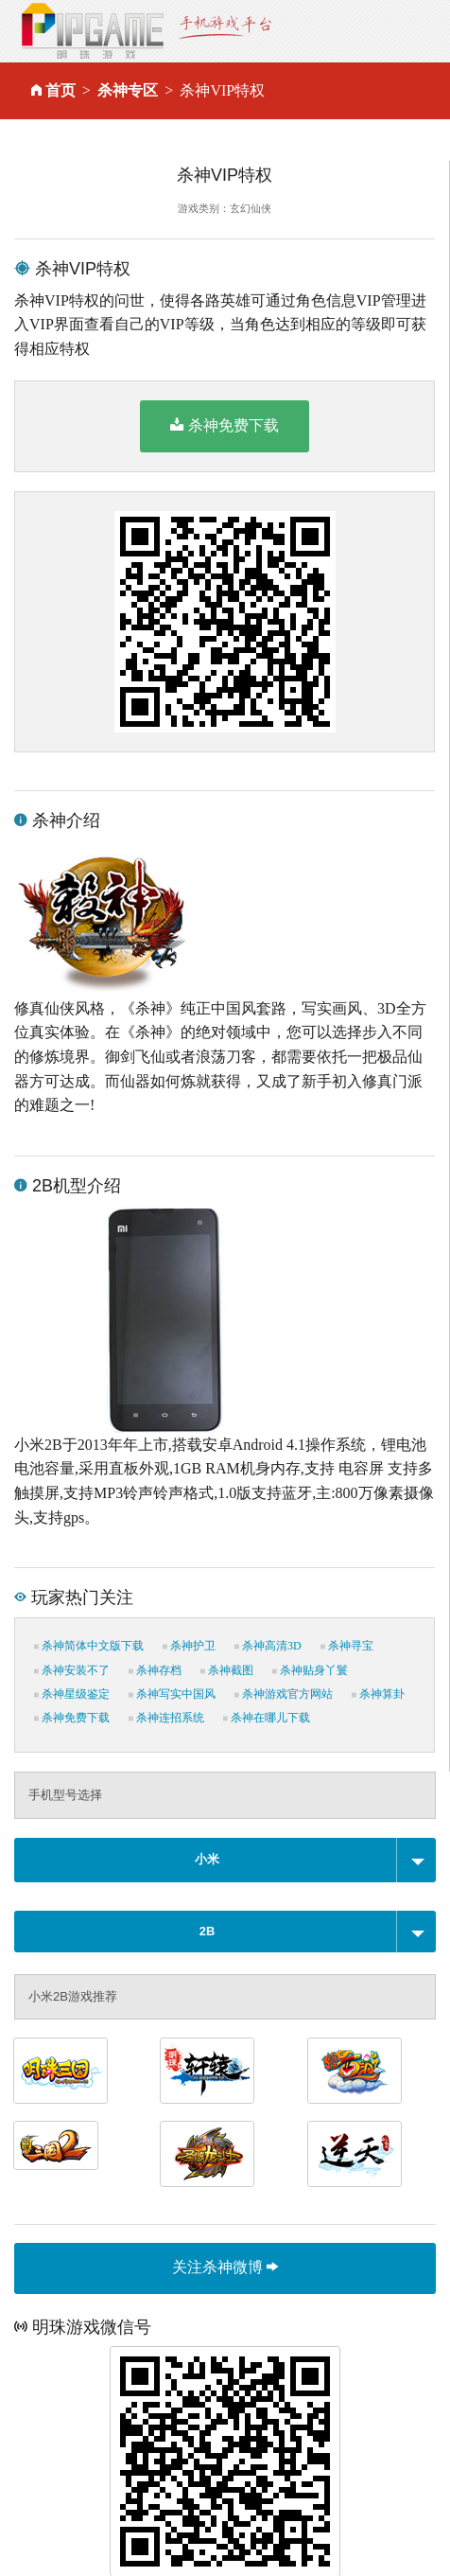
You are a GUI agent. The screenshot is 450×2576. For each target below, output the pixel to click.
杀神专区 (127, 90)
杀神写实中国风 (172, 1694)
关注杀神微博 (225, 2267)
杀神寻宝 (346, 1645)
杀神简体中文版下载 (89, 1645)
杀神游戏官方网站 (283, 1694)
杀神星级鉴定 (72, 1694)
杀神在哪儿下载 (266, 1717)
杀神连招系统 (166, 1717)
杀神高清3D (268, 1645)
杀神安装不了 (72, 1670)
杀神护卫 (189, 1645)
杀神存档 (155, 1670)
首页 (60, 90)
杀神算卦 (378, 1694)
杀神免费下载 (224, 424)
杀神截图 (226, 1670)
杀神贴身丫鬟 (310, 1670)
